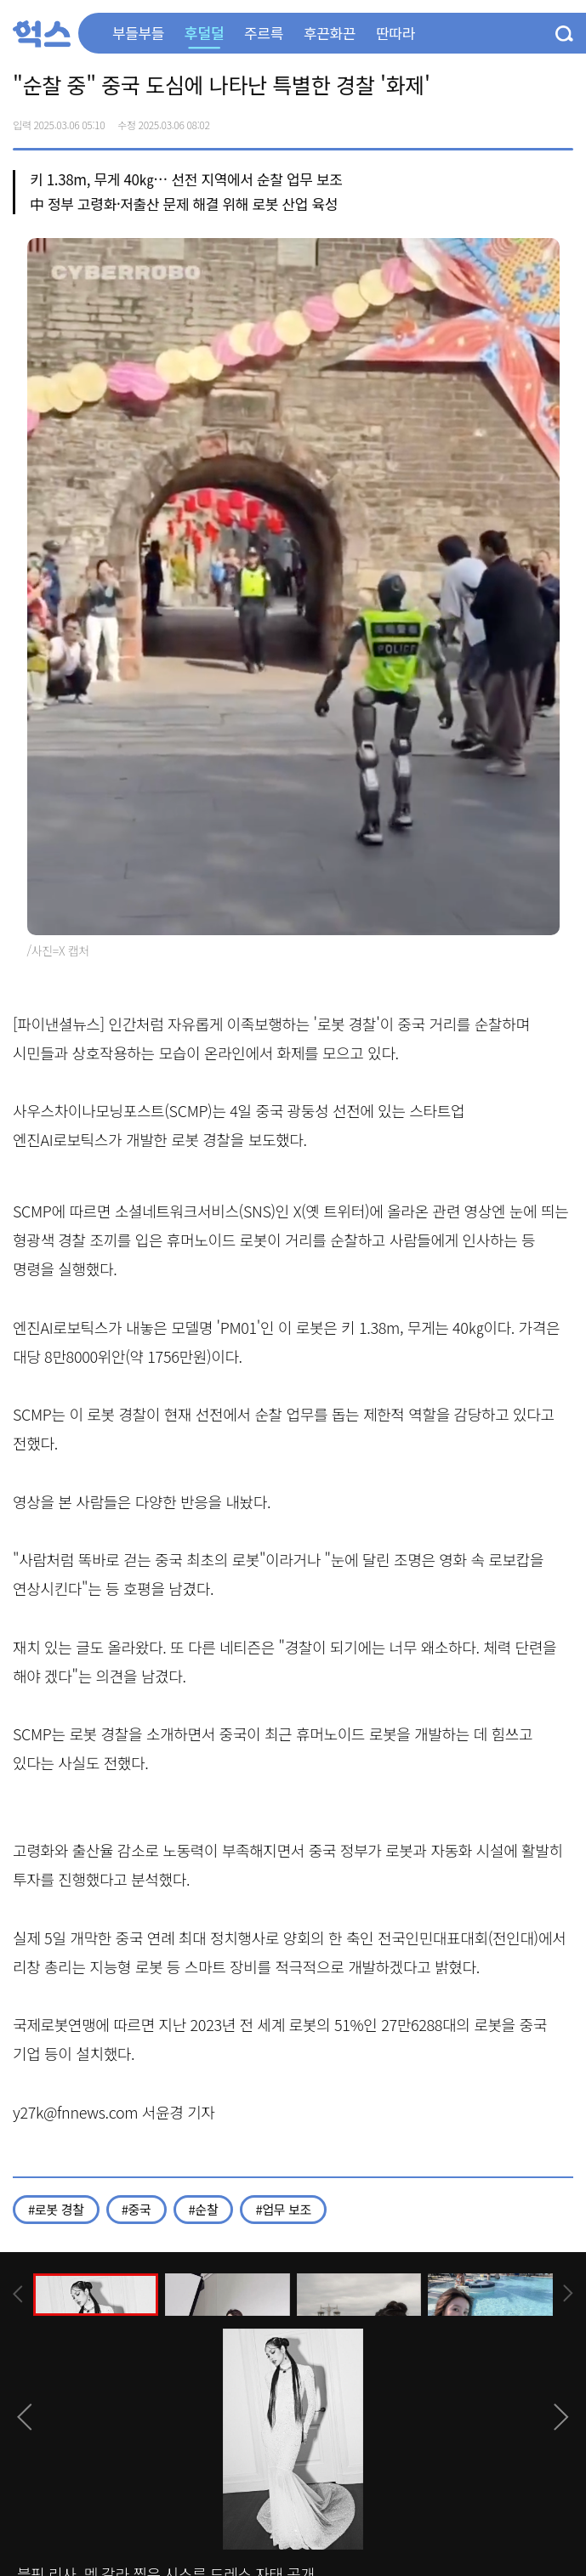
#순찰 (204, 2209)
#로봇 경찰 (56, 2209)
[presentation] (18, 2294)
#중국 (136, 2209)
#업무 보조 (283, 2209)
